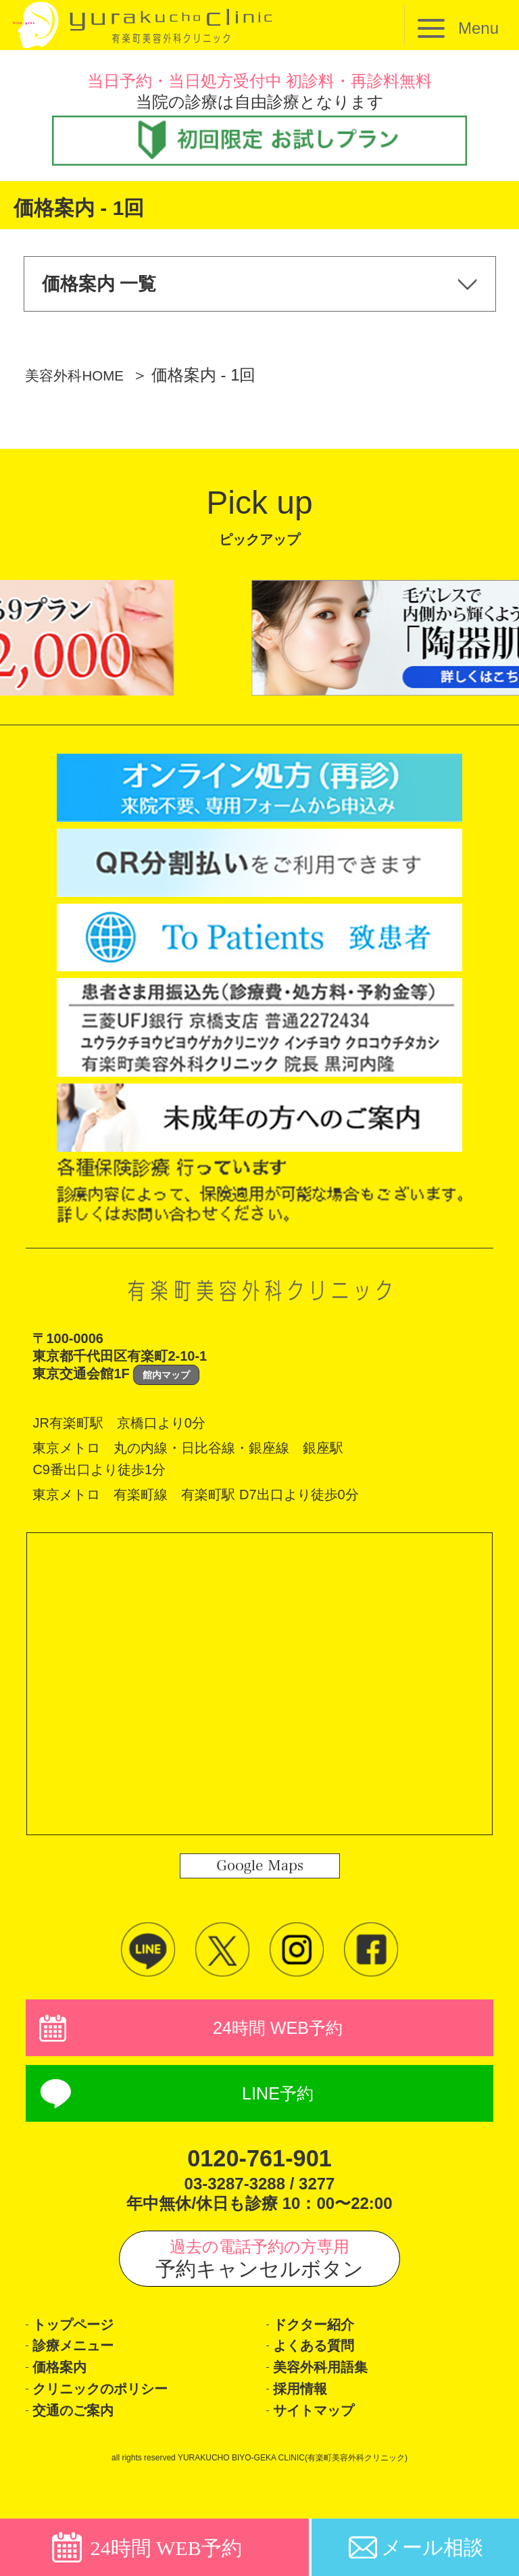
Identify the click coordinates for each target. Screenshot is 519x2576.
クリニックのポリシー (116, 2425)
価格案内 (64, 2398)
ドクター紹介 (322, 2347)
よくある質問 (323, 2373)
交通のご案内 (81, 2450)
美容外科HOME (82, 384)
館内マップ (166, 1384)
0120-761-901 (259, 2176)
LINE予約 (278, 2110)
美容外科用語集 (330, 2398)
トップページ (82, 2347)
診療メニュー (82, 2373)
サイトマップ (323, 2450)
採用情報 (305, 2425)
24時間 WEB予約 (277, 2039)
